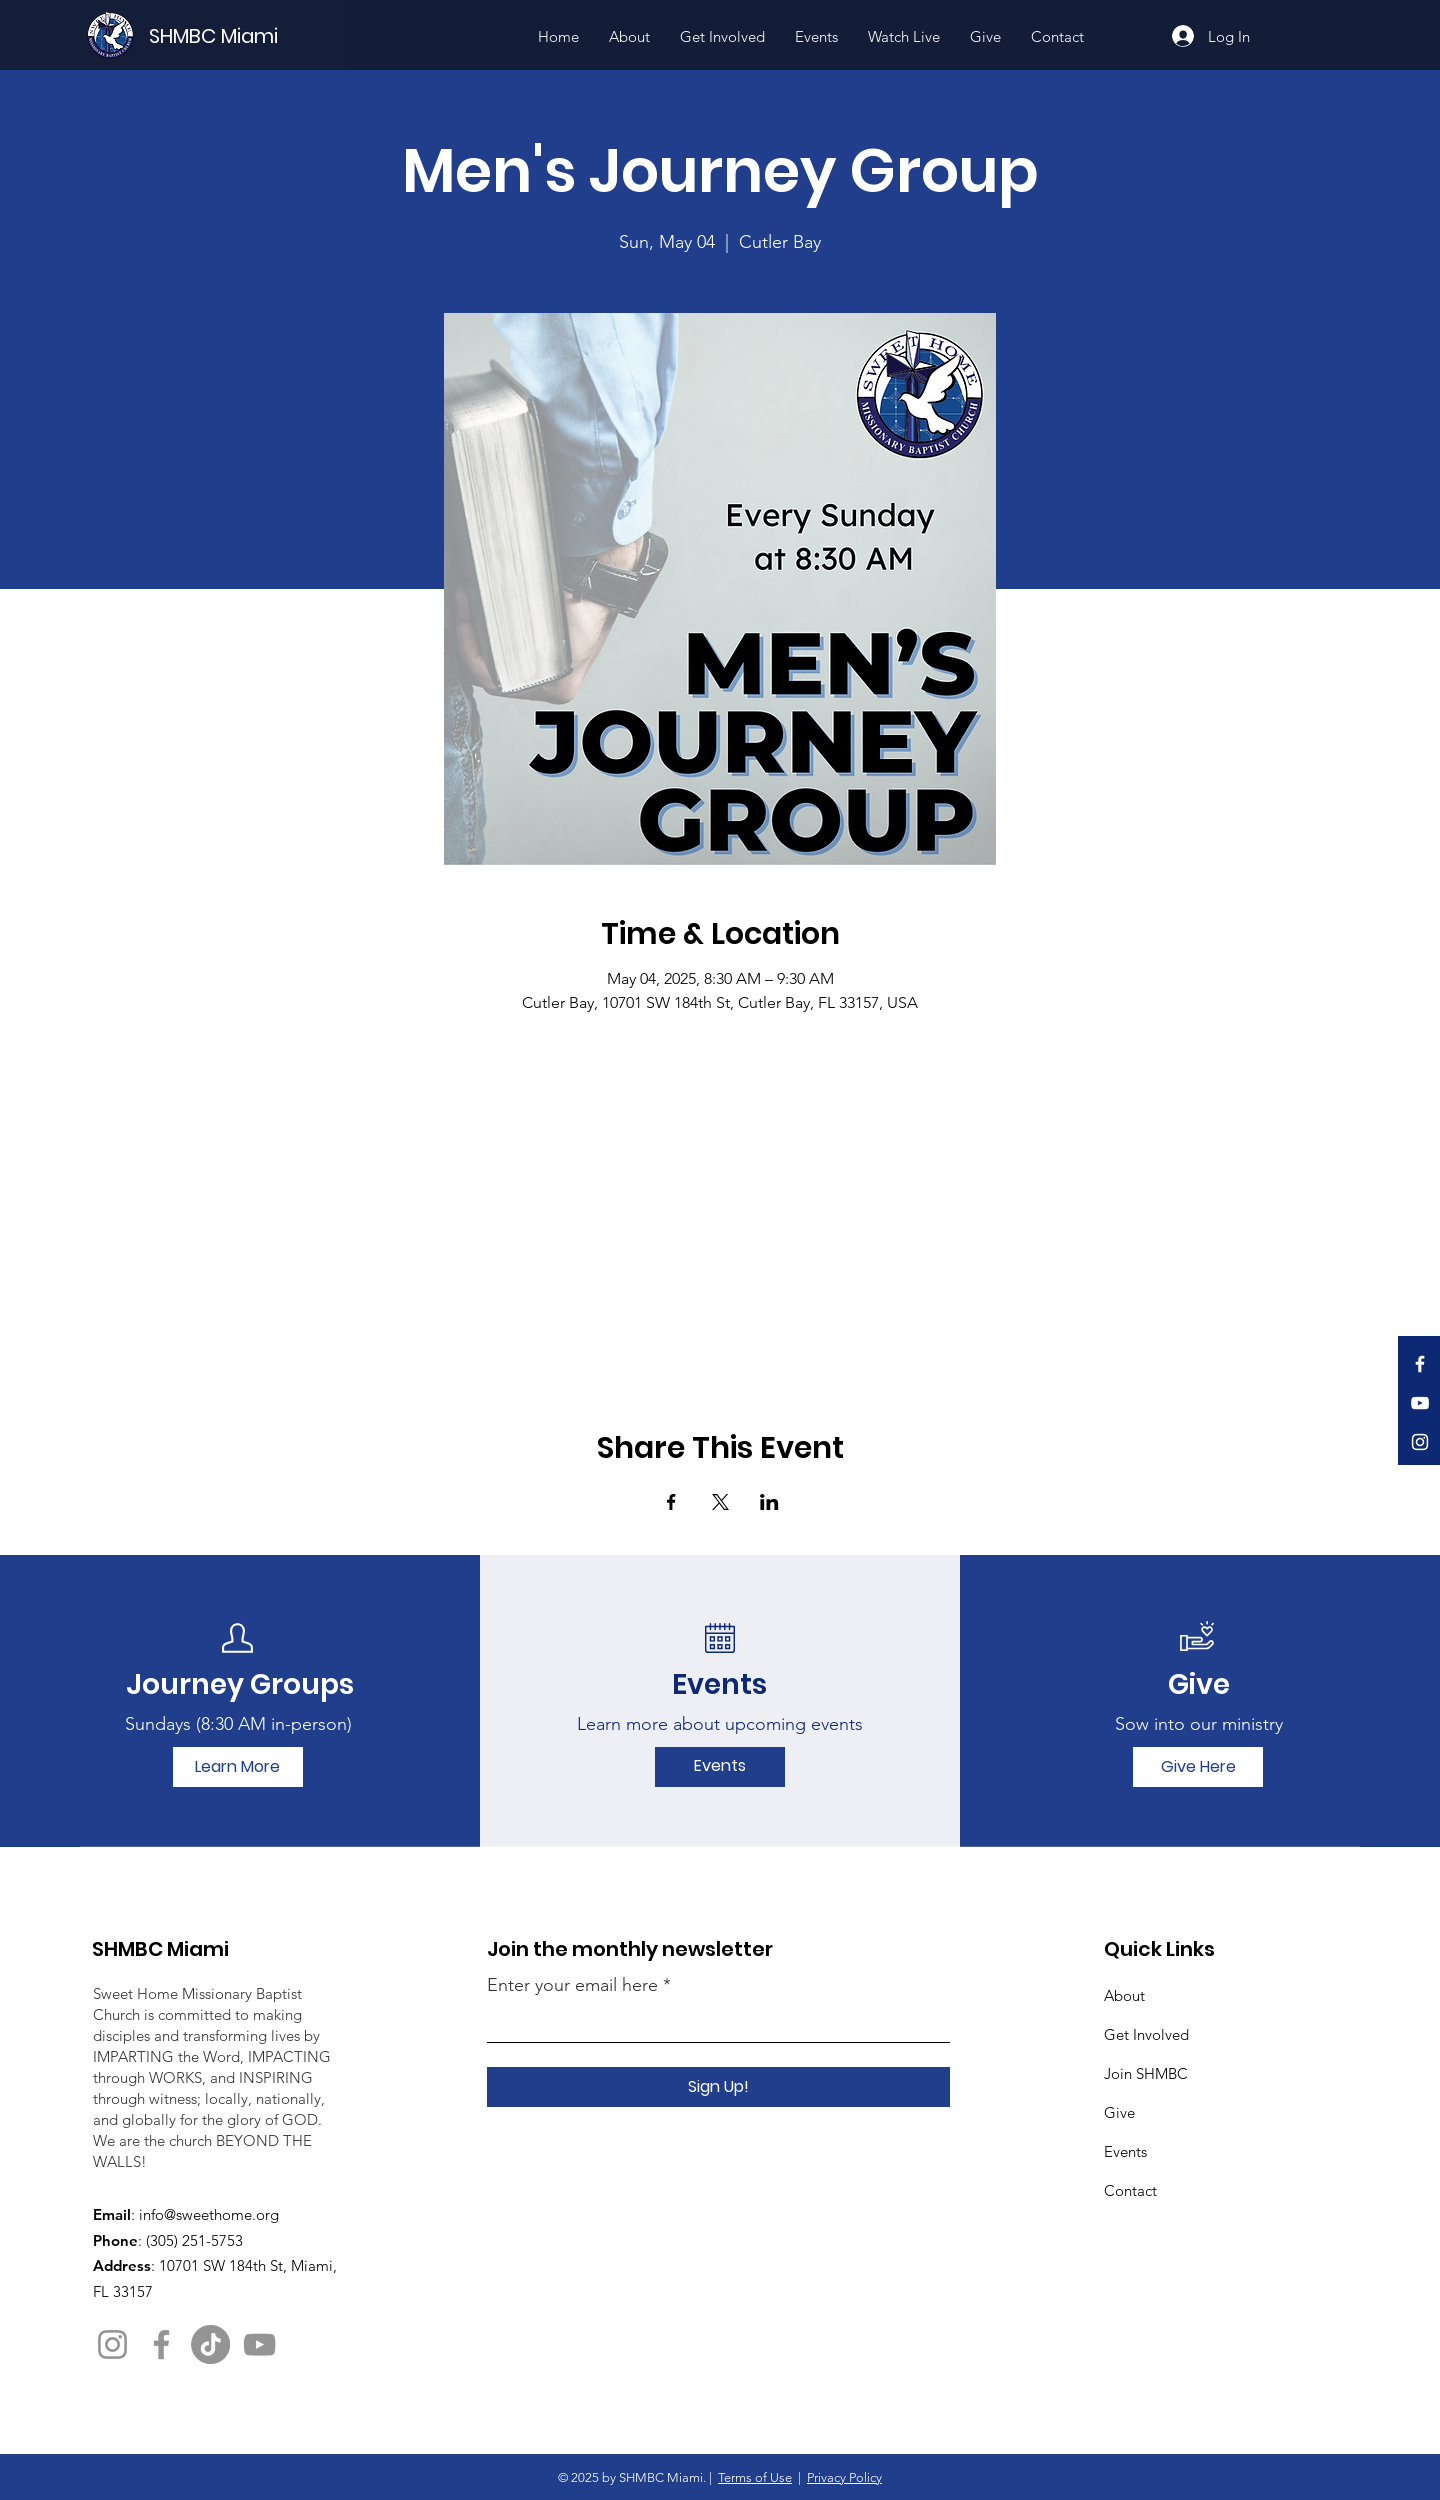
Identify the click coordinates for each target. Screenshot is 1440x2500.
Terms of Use (755, 2477)
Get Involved (1146, 2034)
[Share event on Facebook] (671, 1502)
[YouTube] (1420, 1403)
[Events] (720, 1767)
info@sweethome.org (209, 2214)
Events (1125, 2151)
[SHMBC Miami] (247, 35)
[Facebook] (1420, 1364)
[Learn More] (238, 1767)
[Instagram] (1420, 1442)
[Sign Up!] (718, 2087)
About (1124, 1995)
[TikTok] (210, 2344)
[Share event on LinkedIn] (769, 1502)
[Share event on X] (720, 1502)
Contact (1130, 2190)
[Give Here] (1198, 1767)
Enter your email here (572, 1985)
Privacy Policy (844, 2477)
